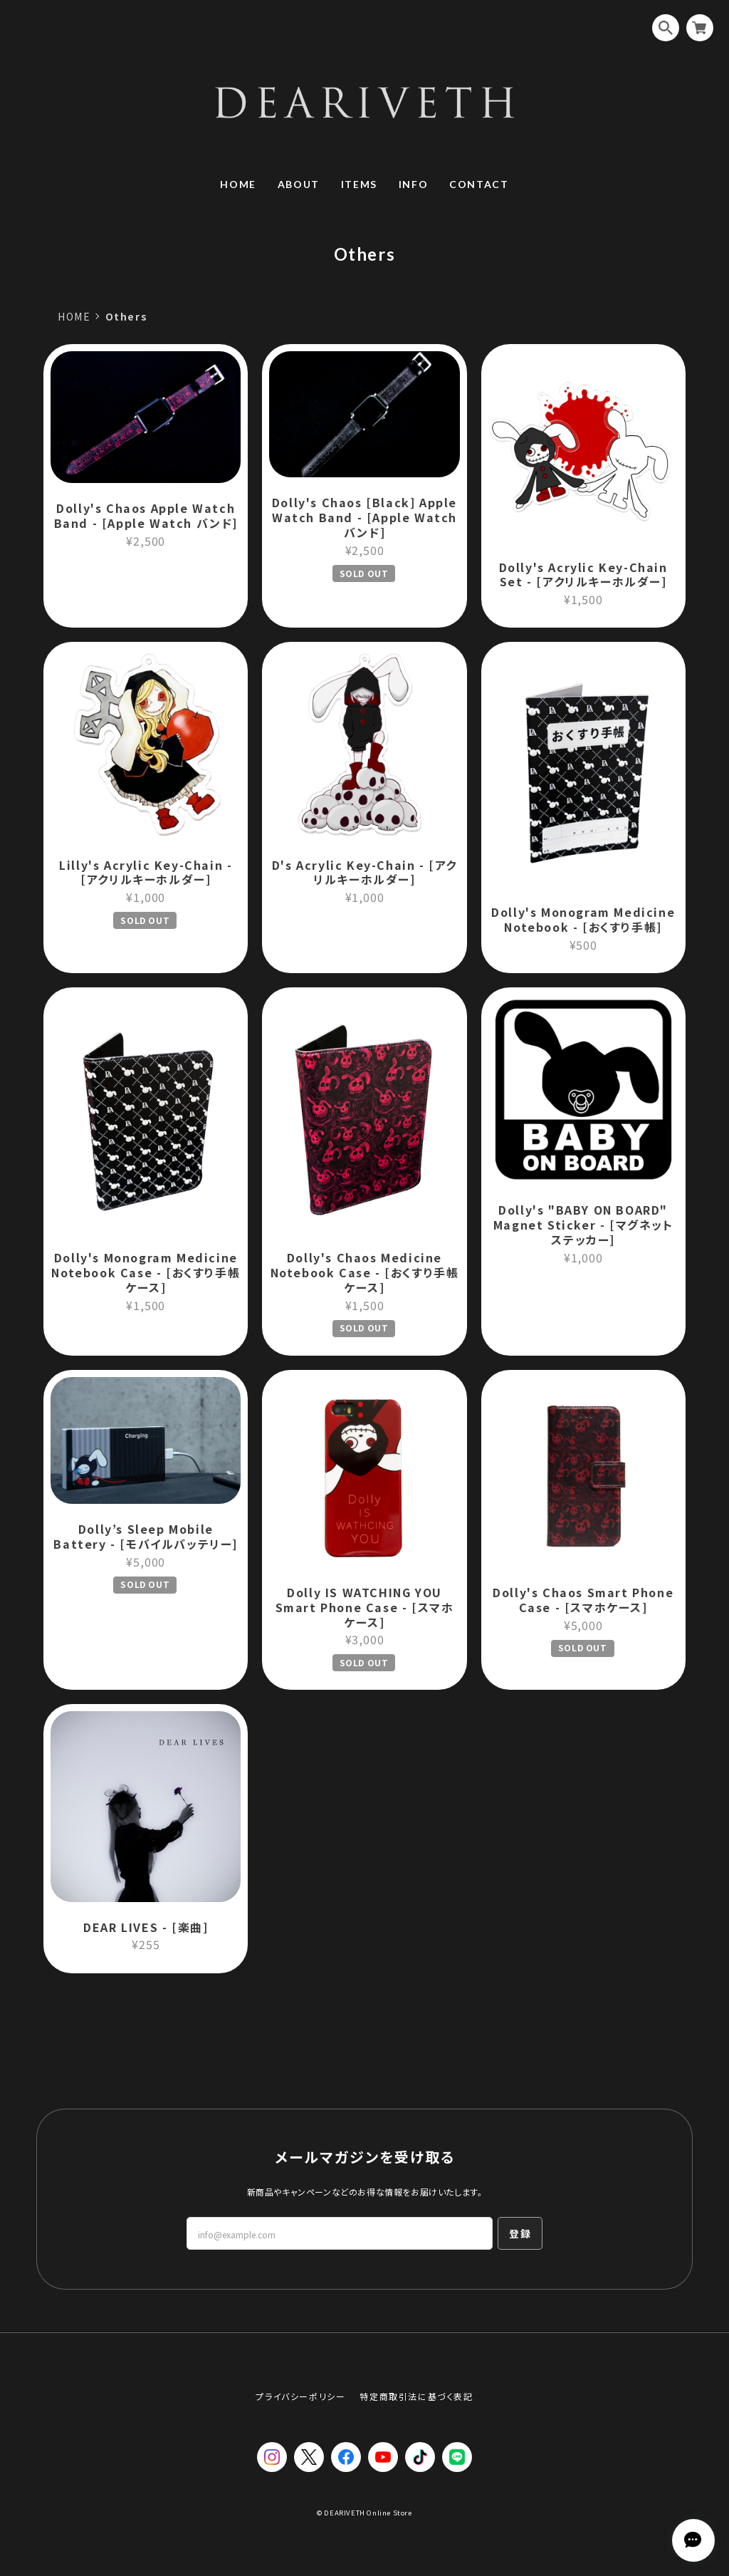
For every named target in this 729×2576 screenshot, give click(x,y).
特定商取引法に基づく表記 (416, 2396)
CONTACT (478, 184)
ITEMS (359, 184)
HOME (238, 184)
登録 (520, 2233)
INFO (413, 184)
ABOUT (299, 184)
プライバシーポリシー (300, 2396)
